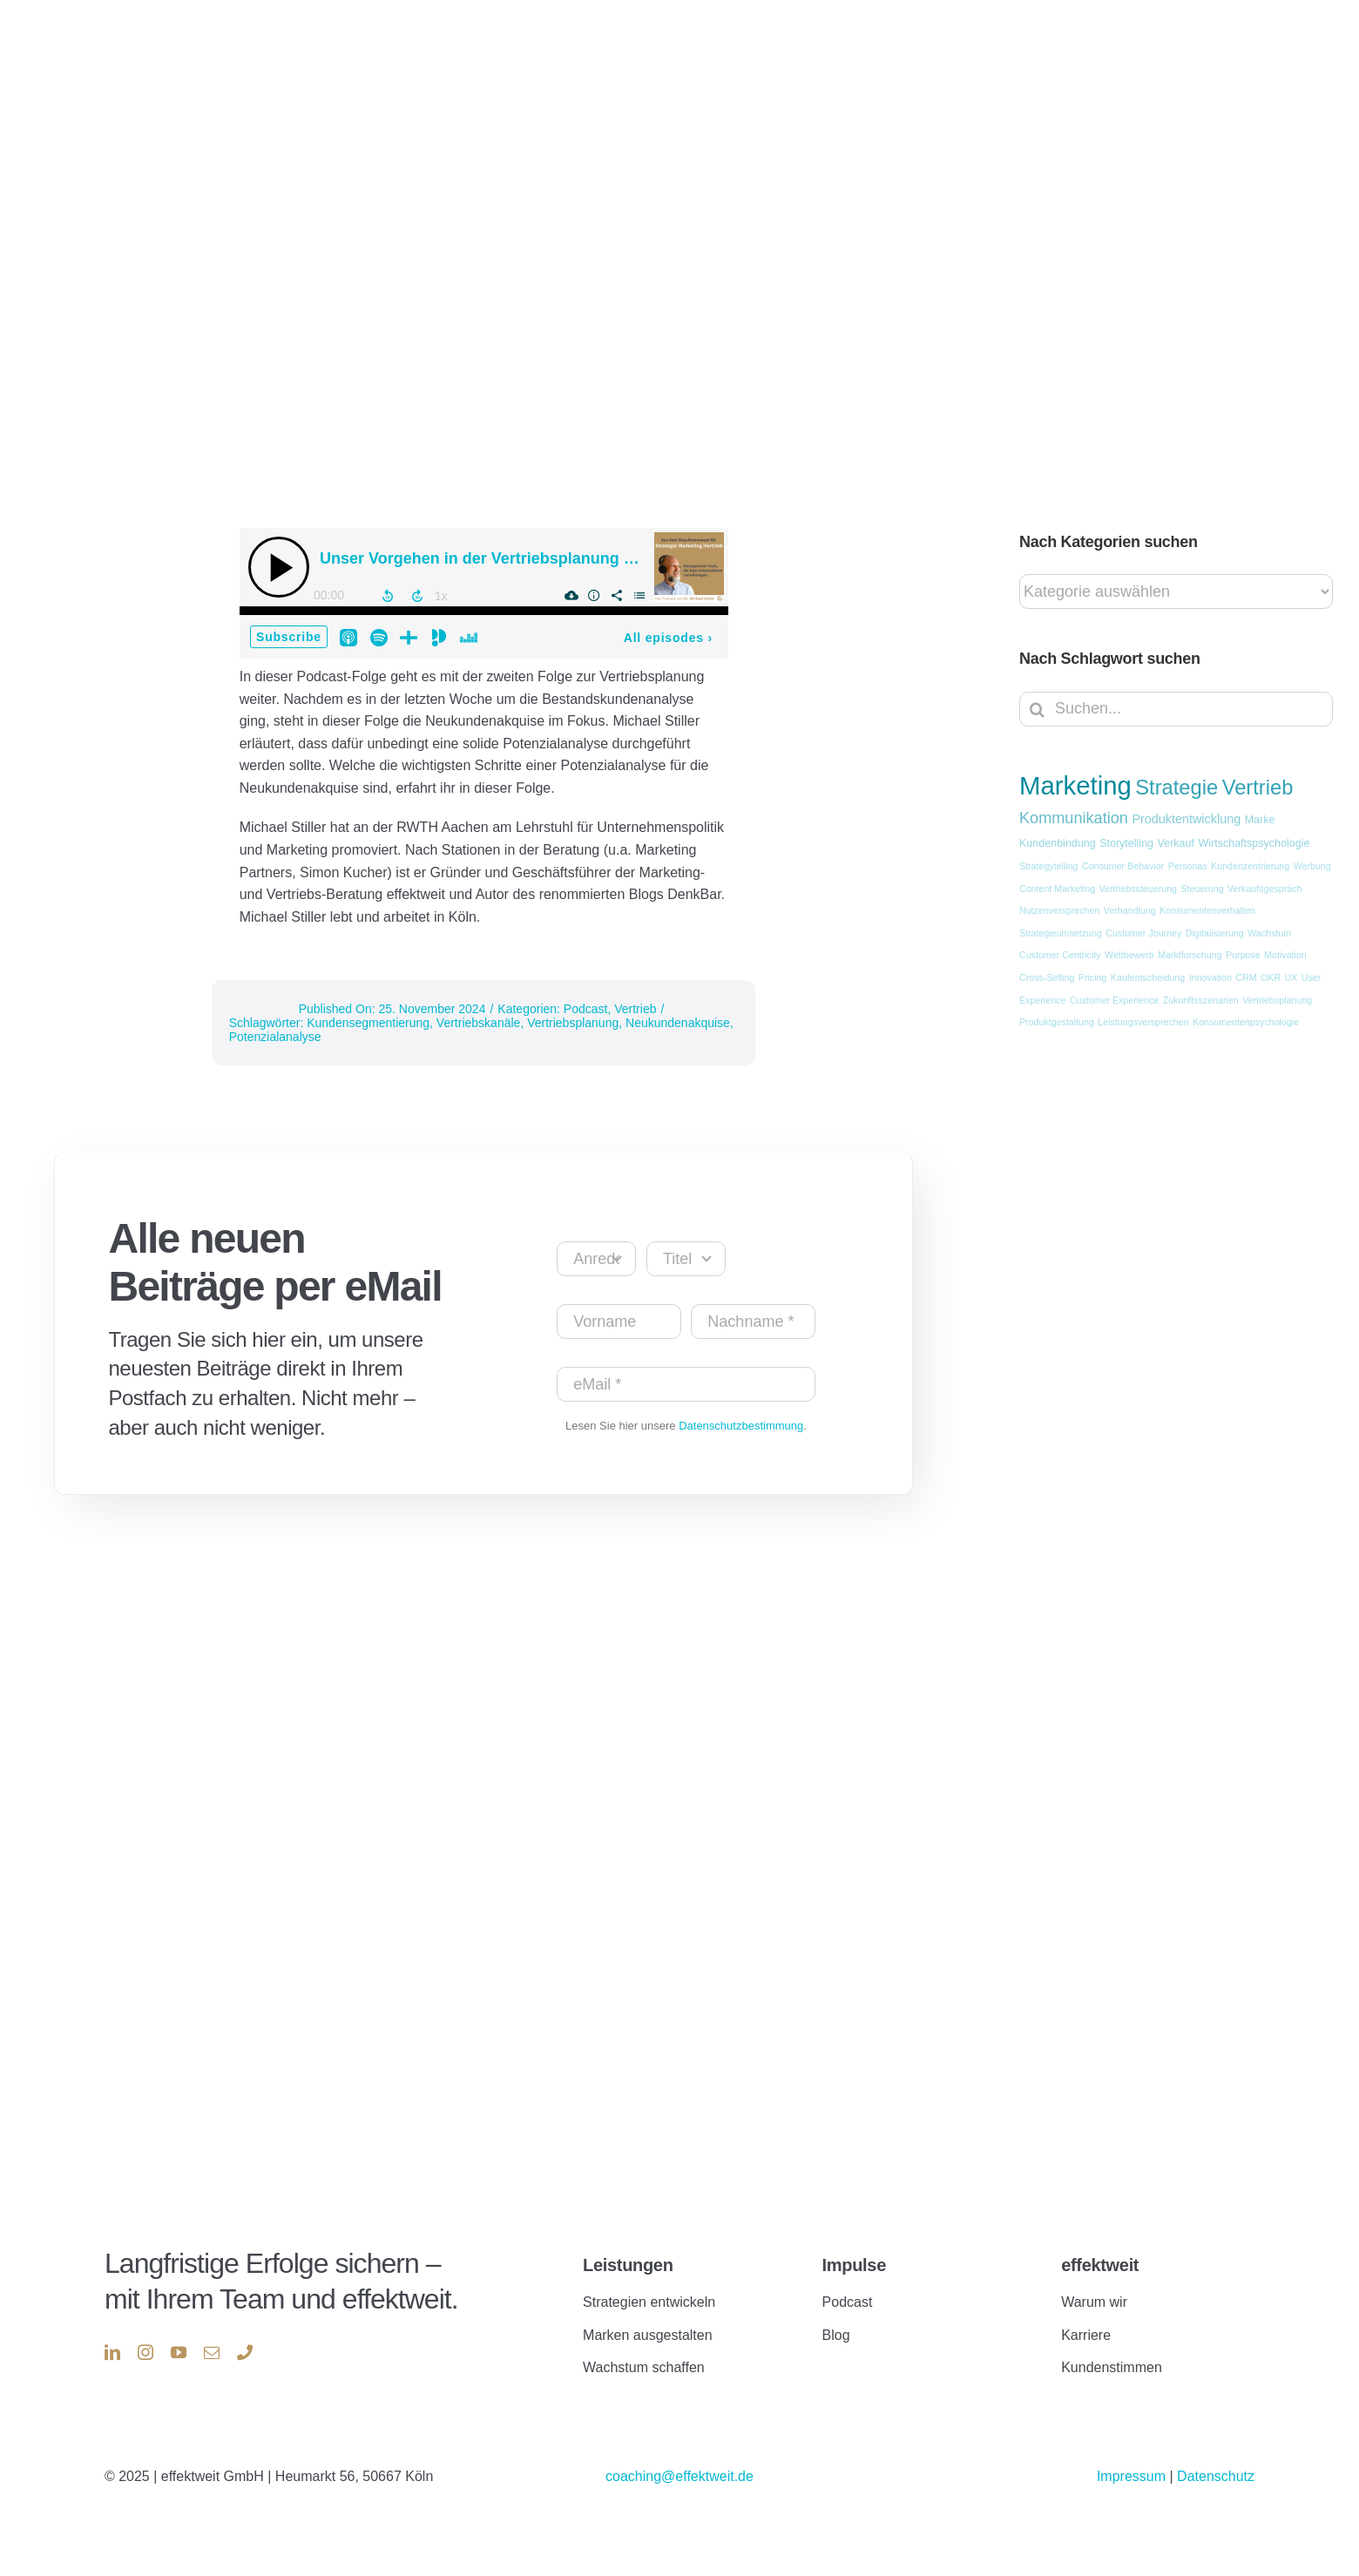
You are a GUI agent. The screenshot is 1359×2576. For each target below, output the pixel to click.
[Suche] (1036, 709)
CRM (1245, 977)
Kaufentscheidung (1148, 977)
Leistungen (628, 2265)
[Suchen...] (1176, 709)
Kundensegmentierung (368, 1023)
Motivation (1285, 955)
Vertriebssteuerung (1138, 888)
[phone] (245, 2352)
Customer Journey (1143, 933)
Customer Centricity (1060, 955)
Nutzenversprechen (1059, 910)
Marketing (1075, 785)
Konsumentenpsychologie (1246, 1022)
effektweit (1100, 2265)
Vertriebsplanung (573, 1023)
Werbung (1312, 866)
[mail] (212, 2352)
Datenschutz (1215, 2476)
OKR (1271, 977)
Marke (1260, 820)
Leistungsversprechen (1143, 1022)
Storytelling (1126, 843)
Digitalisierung (1215, 933)
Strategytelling (1048, 866)
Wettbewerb (1129, 955)
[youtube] (178, 2352)
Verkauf (1176, 843)
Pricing (1092, 977)
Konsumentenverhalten (1207, 910)
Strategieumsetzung (1060, 933)
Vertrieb (635, 1009)
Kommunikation (1073, 818)
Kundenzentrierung (1250, 866)
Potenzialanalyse (275, 1037)
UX (1291, 977)
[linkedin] (112, 2352)
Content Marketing (1057, 888)
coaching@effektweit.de (679, 2476)
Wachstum (1269, 933)
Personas (1187, 866)
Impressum (1133, 2476)
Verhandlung (1130, 910)
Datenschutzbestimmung (741, 1425)
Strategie (1176, 787)
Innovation (1210, 977)
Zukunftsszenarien (1201, 1000)
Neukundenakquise (677, 1023)
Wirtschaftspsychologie (1253, 843)
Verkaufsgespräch (1264, 888)
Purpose (1243, 955)
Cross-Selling (1046, 977)
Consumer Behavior (1123, 866)
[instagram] (145, 2352)
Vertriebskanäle (478, 1023)
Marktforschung (1189, 955)
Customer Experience (1114, 1000)
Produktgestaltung (1056, 1022)
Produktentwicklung (1186, 819)
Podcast (586, 1009)
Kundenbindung (1057, 843)
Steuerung (1201, 888)
